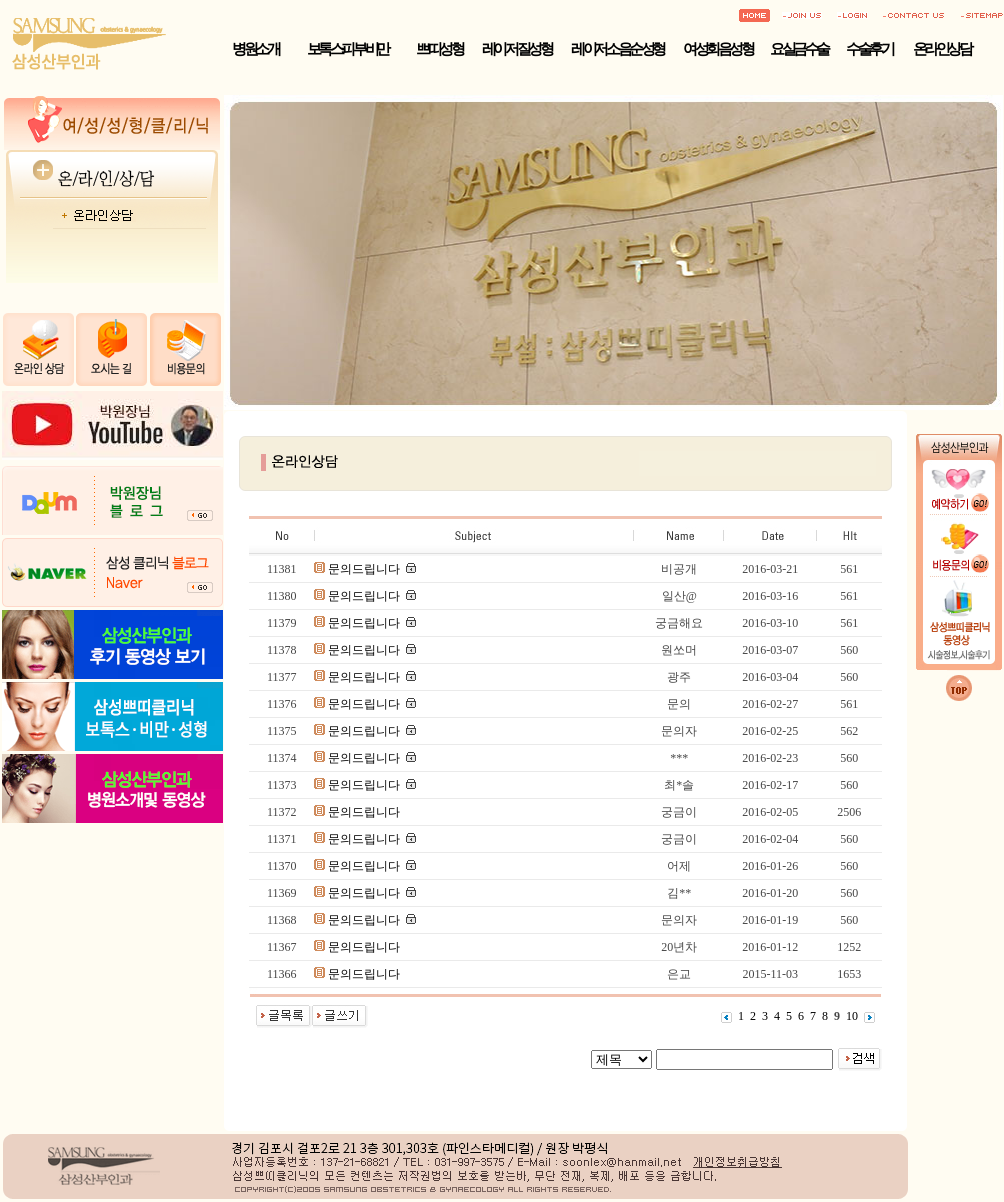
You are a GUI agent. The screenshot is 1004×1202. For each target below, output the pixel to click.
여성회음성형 (717, 49)
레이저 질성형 (516, 49)
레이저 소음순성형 (617, 49)
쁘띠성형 (439, 49)
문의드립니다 (365, 569)
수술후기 (869, 49)
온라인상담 (942, 49)
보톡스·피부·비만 (347, 49)
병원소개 (255, 49)
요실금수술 (799, 49)
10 (852, 1016)
